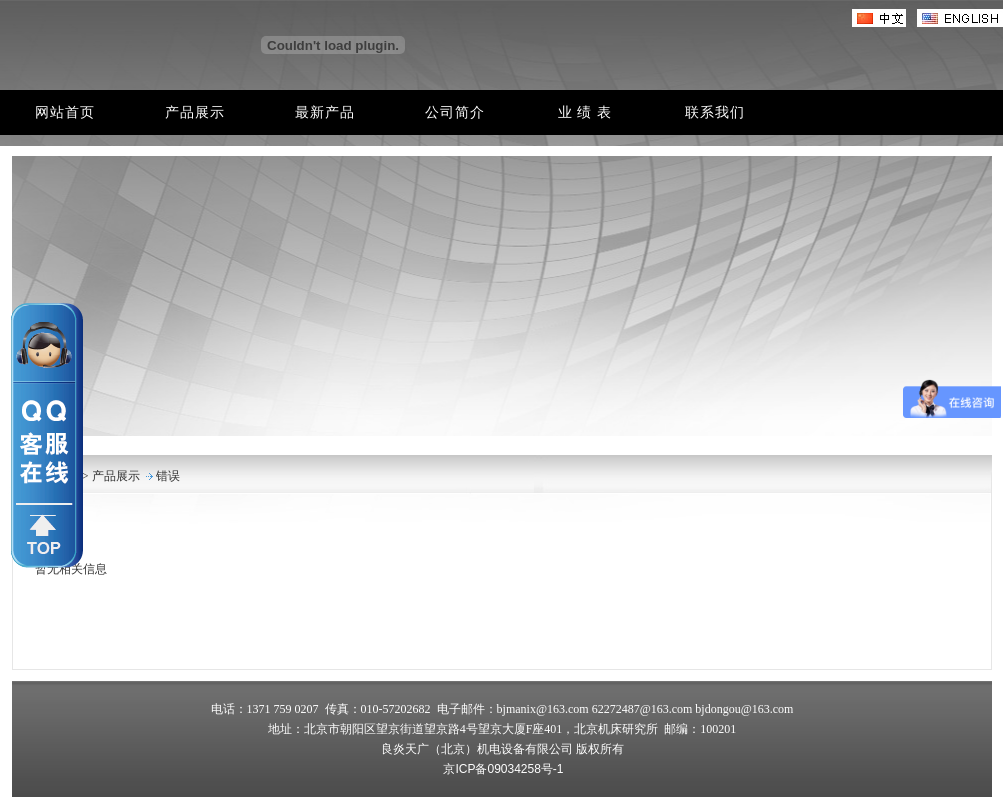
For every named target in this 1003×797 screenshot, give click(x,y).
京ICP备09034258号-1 (503, 769)
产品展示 (114, 476)
